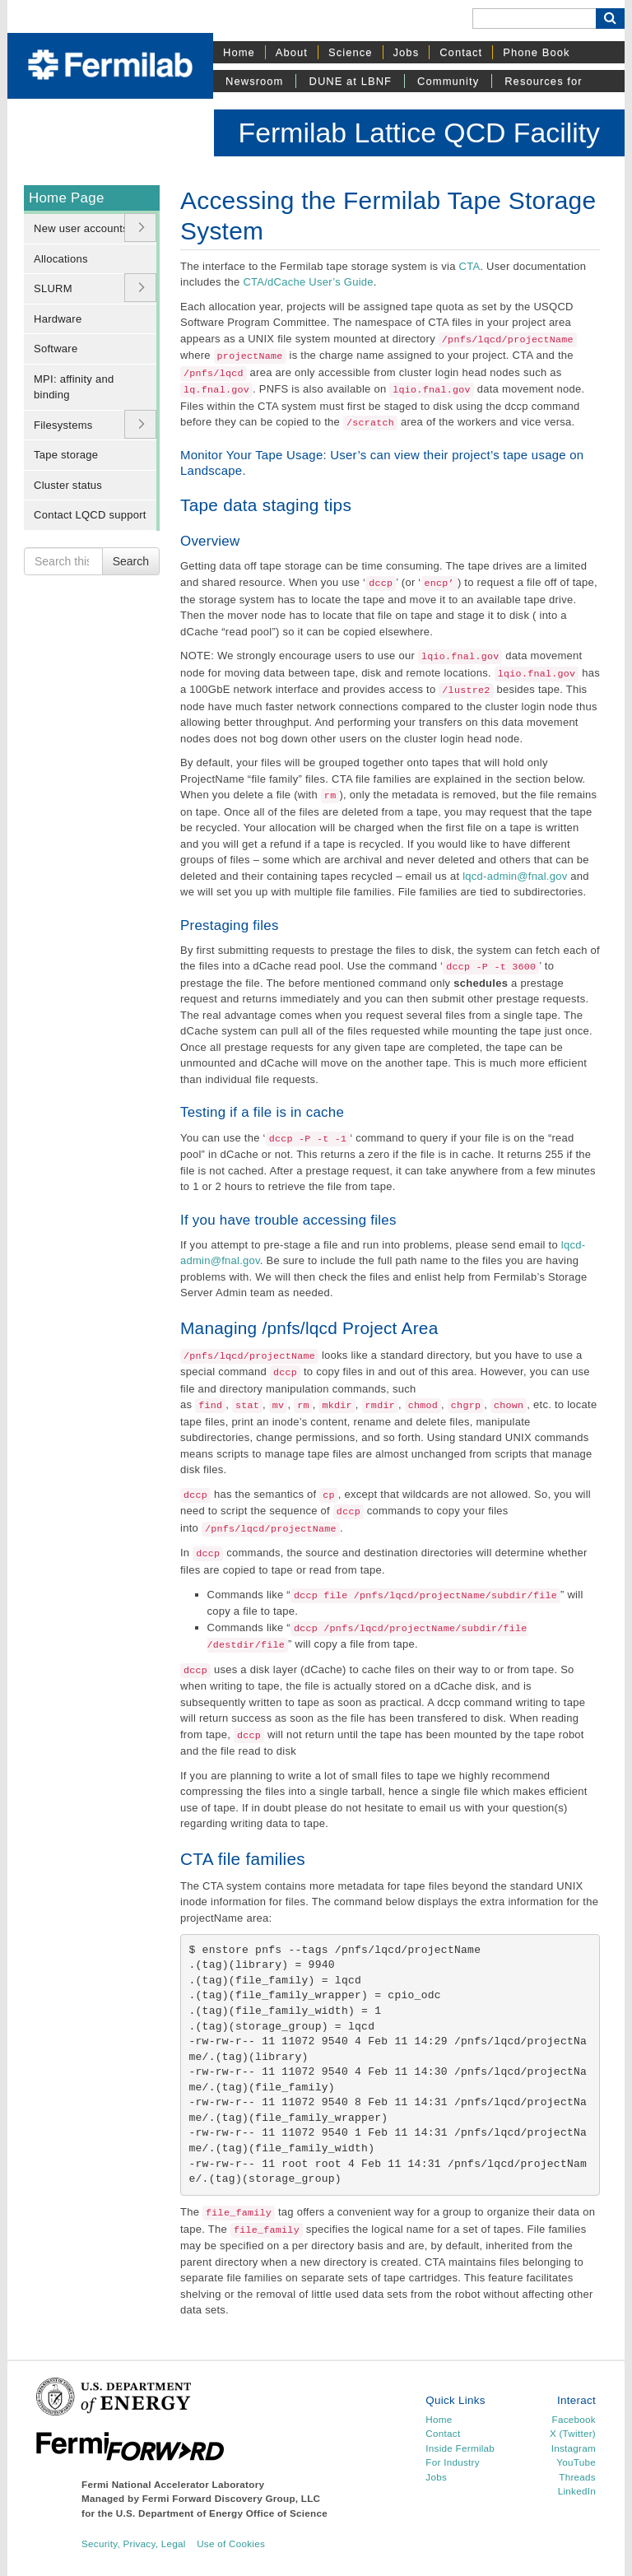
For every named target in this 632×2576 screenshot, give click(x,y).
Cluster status (68, 485)
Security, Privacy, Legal (133, 2543)
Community (448, 81)
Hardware (57, 319)
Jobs (406, 52)
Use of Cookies (231, 2543)
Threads (577, 2476)
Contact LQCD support (90, 515)
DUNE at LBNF (350, 81)
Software (55, 348)
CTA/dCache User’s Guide (308, 282)
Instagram (573, 2448)
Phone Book (536, 52)
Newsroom (254, 81)
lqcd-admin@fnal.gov (514, 876)
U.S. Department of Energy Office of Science (222, 2513)
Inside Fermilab (460, 2448)
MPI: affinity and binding (74, 387)
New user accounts (81, 228)
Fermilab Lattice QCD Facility (419, 132)
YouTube (576, 2462)
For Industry (452, 2462)
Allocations (61, 259)
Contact (460, 52)
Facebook (574, 2419)
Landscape (211, 470)
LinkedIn (577, 2490)
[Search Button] (610, 18)
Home (239, 52)
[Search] (534, 18)
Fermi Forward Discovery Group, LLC (231, 2498)
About (292, 52)
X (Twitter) (573, 2433)
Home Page (67, 198)
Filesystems (63, 425)
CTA (470, 266)
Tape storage (66, 455)
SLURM (53, 288)
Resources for (543, 81)
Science (350, 52)
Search (131, 561)
